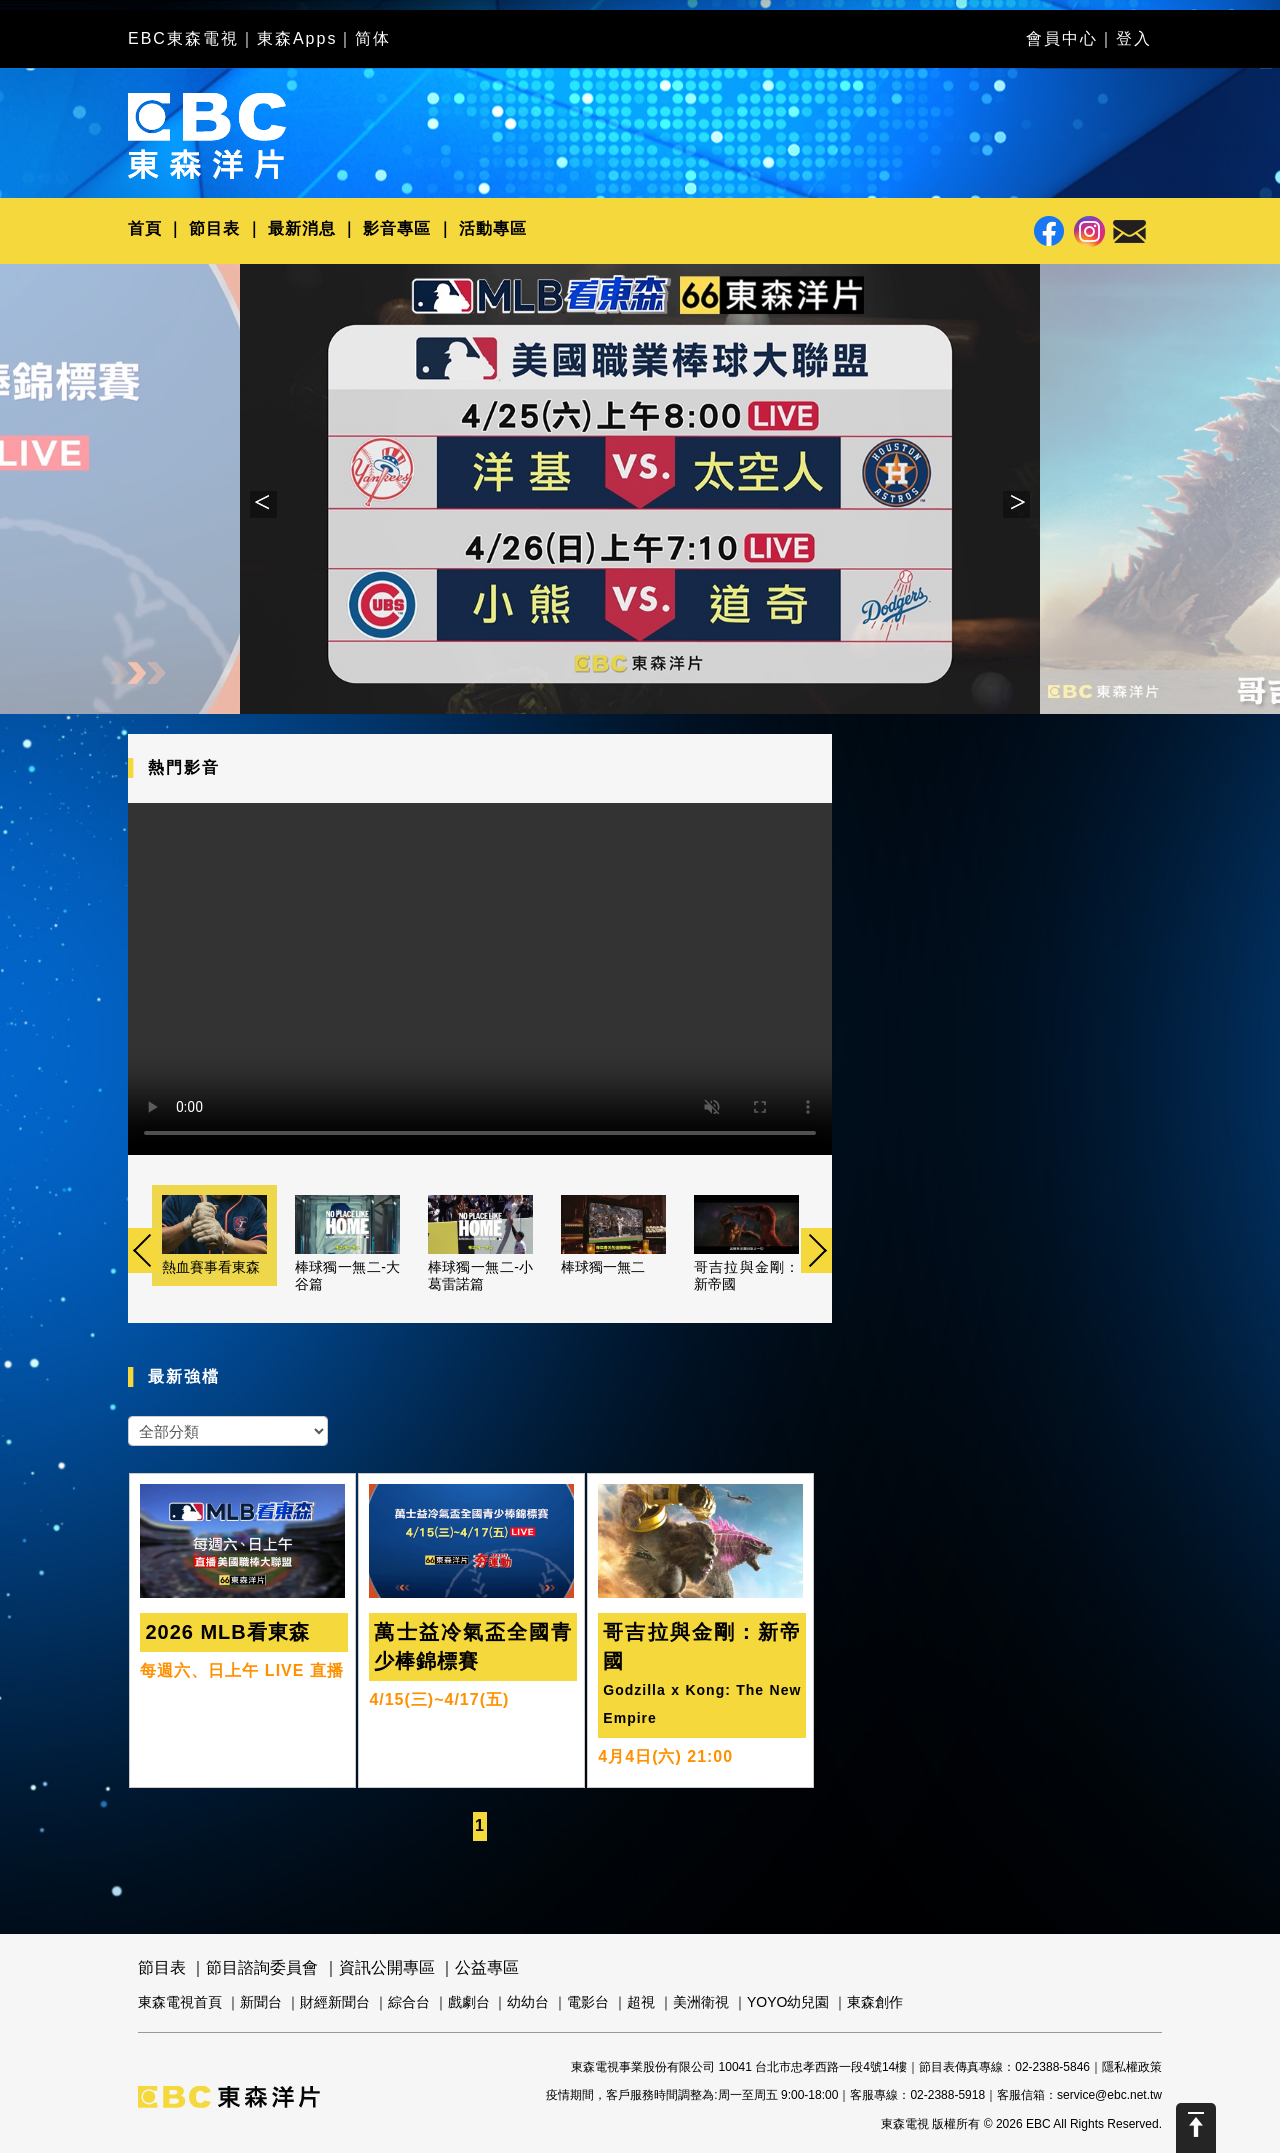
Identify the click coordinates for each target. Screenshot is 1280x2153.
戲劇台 (469, 2002)
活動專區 (493, 228)
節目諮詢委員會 (262, 1967)
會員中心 (1062, 38)
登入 (1134, 38)
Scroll (1196, 2128)
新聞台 (261, 2002)
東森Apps (297, 38)
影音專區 (397, 228)
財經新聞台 (335, 2002)
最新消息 (302, 228)
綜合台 (409, 2002)
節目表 (214, 228)
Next (1016, 504)
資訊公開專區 (387, 1967)
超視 (641, 2002)
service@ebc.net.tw (1109, 2095)
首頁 (145, 228)
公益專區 (487, 1967)
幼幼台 (528, 2002)
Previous (263, 504)
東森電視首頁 (180, 2002)
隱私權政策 (1132, 2067)
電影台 (588, 2002)
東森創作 (875, 2002)
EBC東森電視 (183, 38)
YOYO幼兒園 (788, 2002)
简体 (373, 38)
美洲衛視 (701, 2002)
